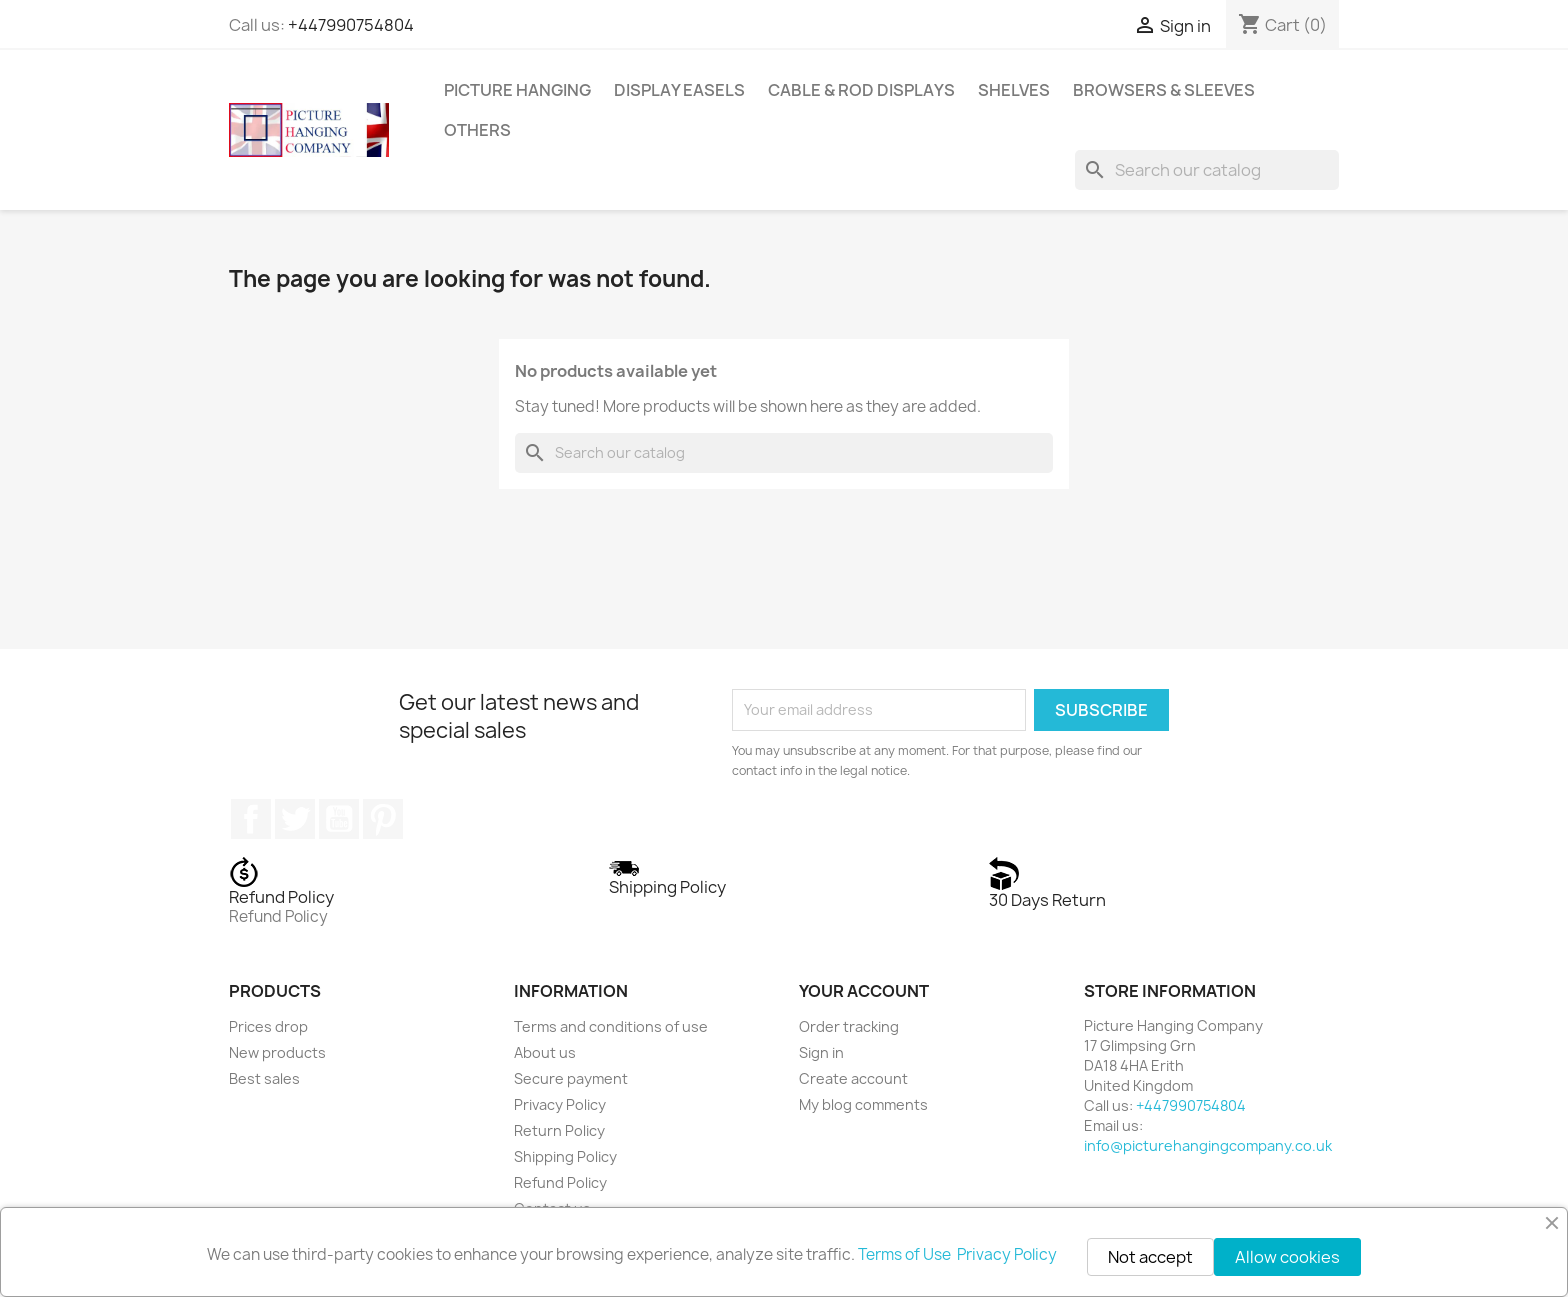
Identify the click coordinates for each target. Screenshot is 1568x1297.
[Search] (1207, 170)
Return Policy (559, 1130)
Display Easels (679, 90)
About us (545, 1052)
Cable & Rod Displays (861, 90)
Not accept (1150, 1257)
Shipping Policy (565, 1156)
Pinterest (383, 819)
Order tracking (849, 1026)
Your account (864, 991)
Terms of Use (906, 1254)
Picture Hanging (517, 90)
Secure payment (571, 1078)
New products (277, 1052)
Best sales (264, 1078)
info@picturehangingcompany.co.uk (1208, 1145)
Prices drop (268, 1026)
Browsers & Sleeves (1164, 90)
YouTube (339, 819)
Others (477, 130)
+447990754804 (351, 25)
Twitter (295, 819)
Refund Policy (560, 1182)
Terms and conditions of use (611, 1026)
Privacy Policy (560, 1104)
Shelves (1014, 90)
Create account (853, 1078)
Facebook (251, 819)
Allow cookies (1287, 1257)
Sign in (821, 1052)
